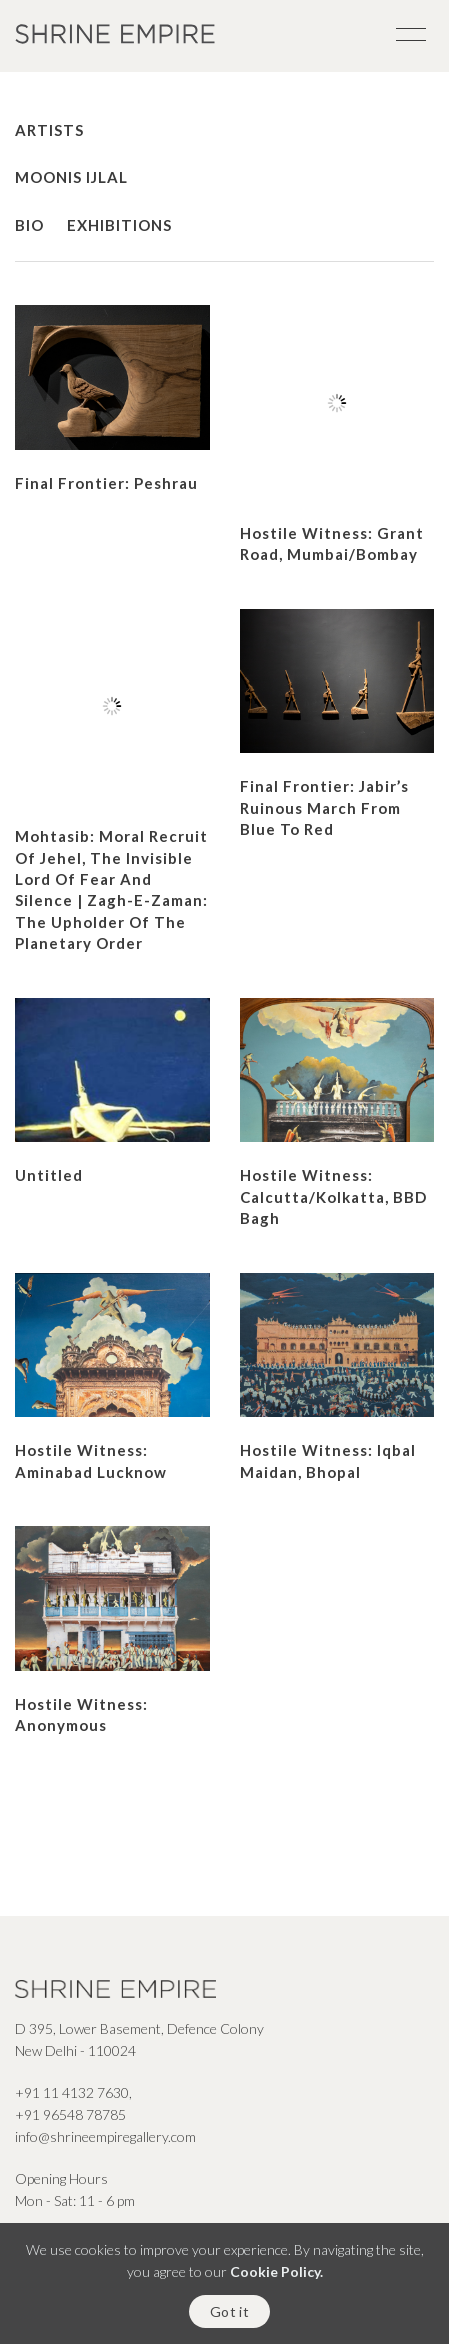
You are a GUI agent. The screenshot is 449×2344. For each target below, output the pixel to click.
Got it (229, 2311)
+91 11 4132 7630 (72, 2092)
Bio (29, 225)
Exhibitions (119, 225)
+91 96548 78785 (70, 2114)
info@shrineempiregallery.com (105, 2136)
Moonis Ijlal (75, 177)
